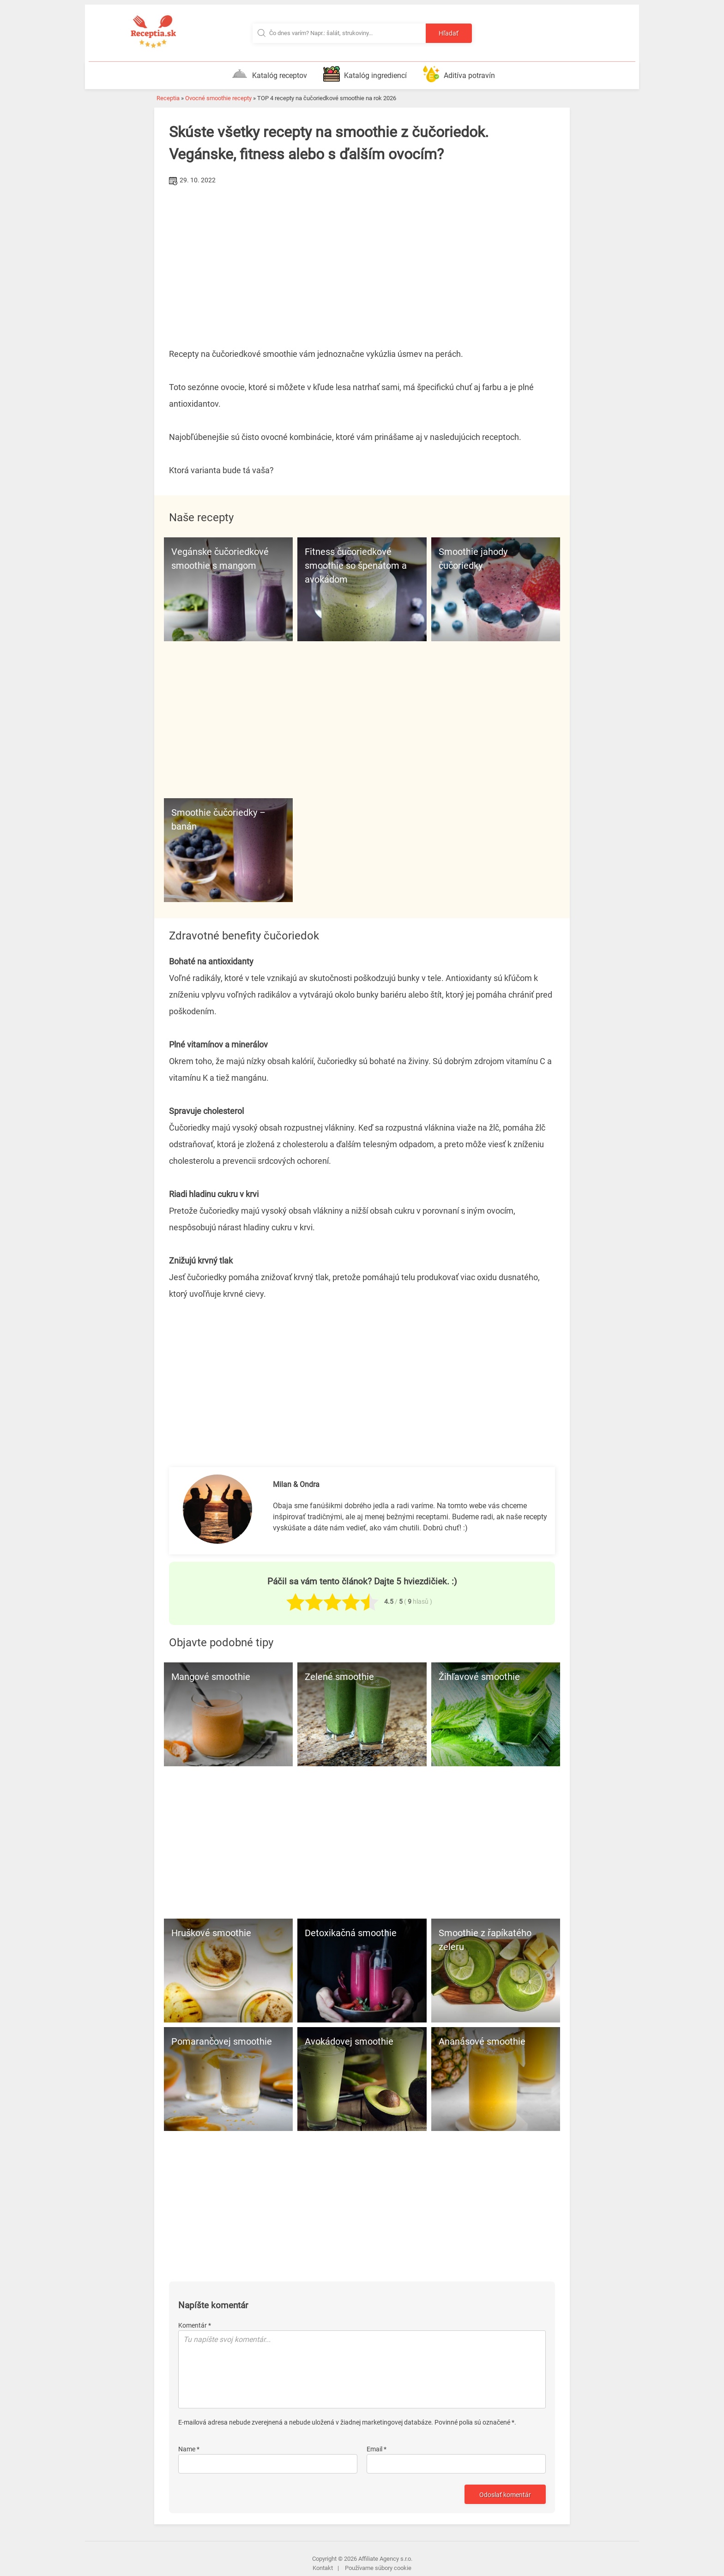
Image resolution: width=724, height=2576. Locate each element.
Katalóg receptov (269, 74)
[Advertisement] (362, 257)
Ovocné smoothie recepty (218, 98)
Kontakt (323, 2567)
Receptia (168, 98)
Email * (376, 2449)
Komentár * (194, 2325)
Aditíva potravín (459, 74)
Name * (188, 2449)
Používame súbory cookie (378, 2567)
